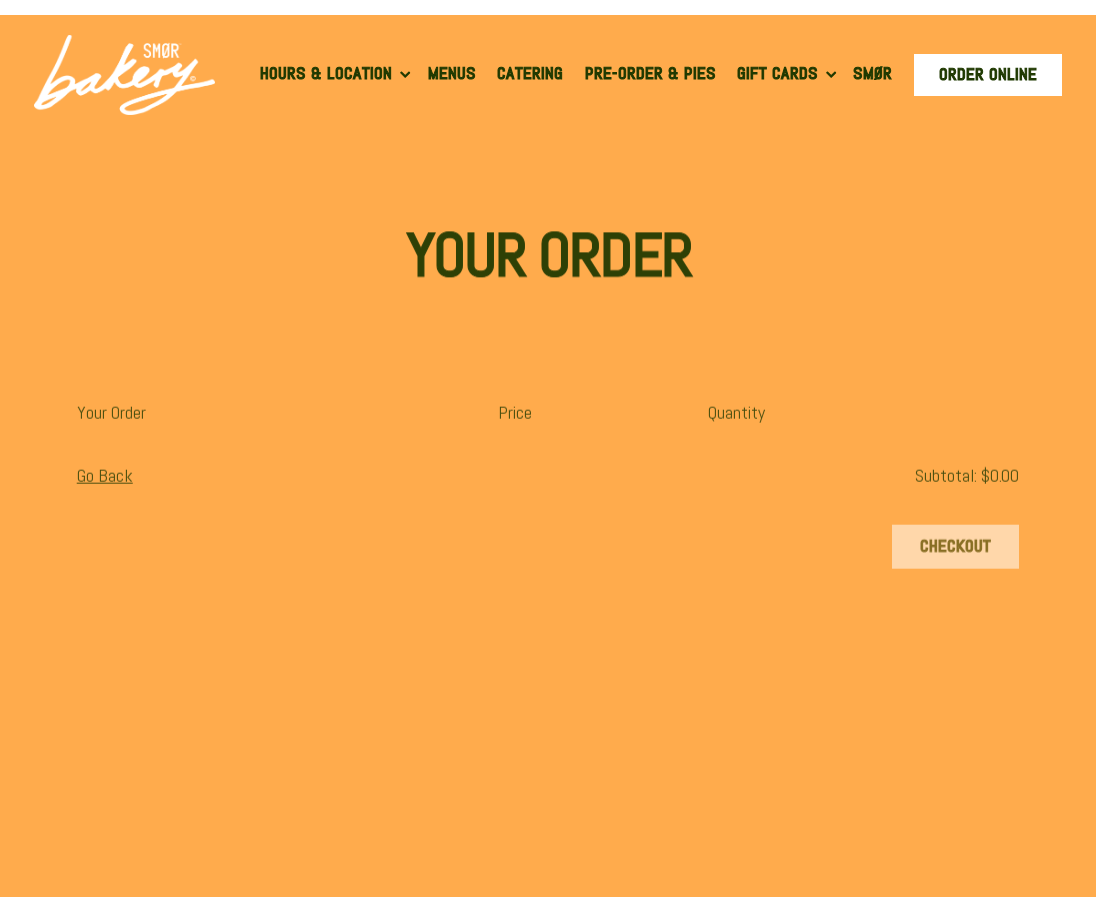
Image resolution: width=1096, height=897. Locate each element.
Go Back (105, 477)
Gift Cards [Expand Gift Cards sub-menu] (789, 72)
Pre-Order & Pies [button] (650, 73)
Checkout (955, 548)
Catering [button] (530, 73)
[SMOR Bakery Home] (124, 73)
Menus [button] (452, 73)
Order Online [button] (988, 74)
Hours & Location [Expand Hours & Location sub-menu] (337, 72)
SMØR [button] (872, 73)
